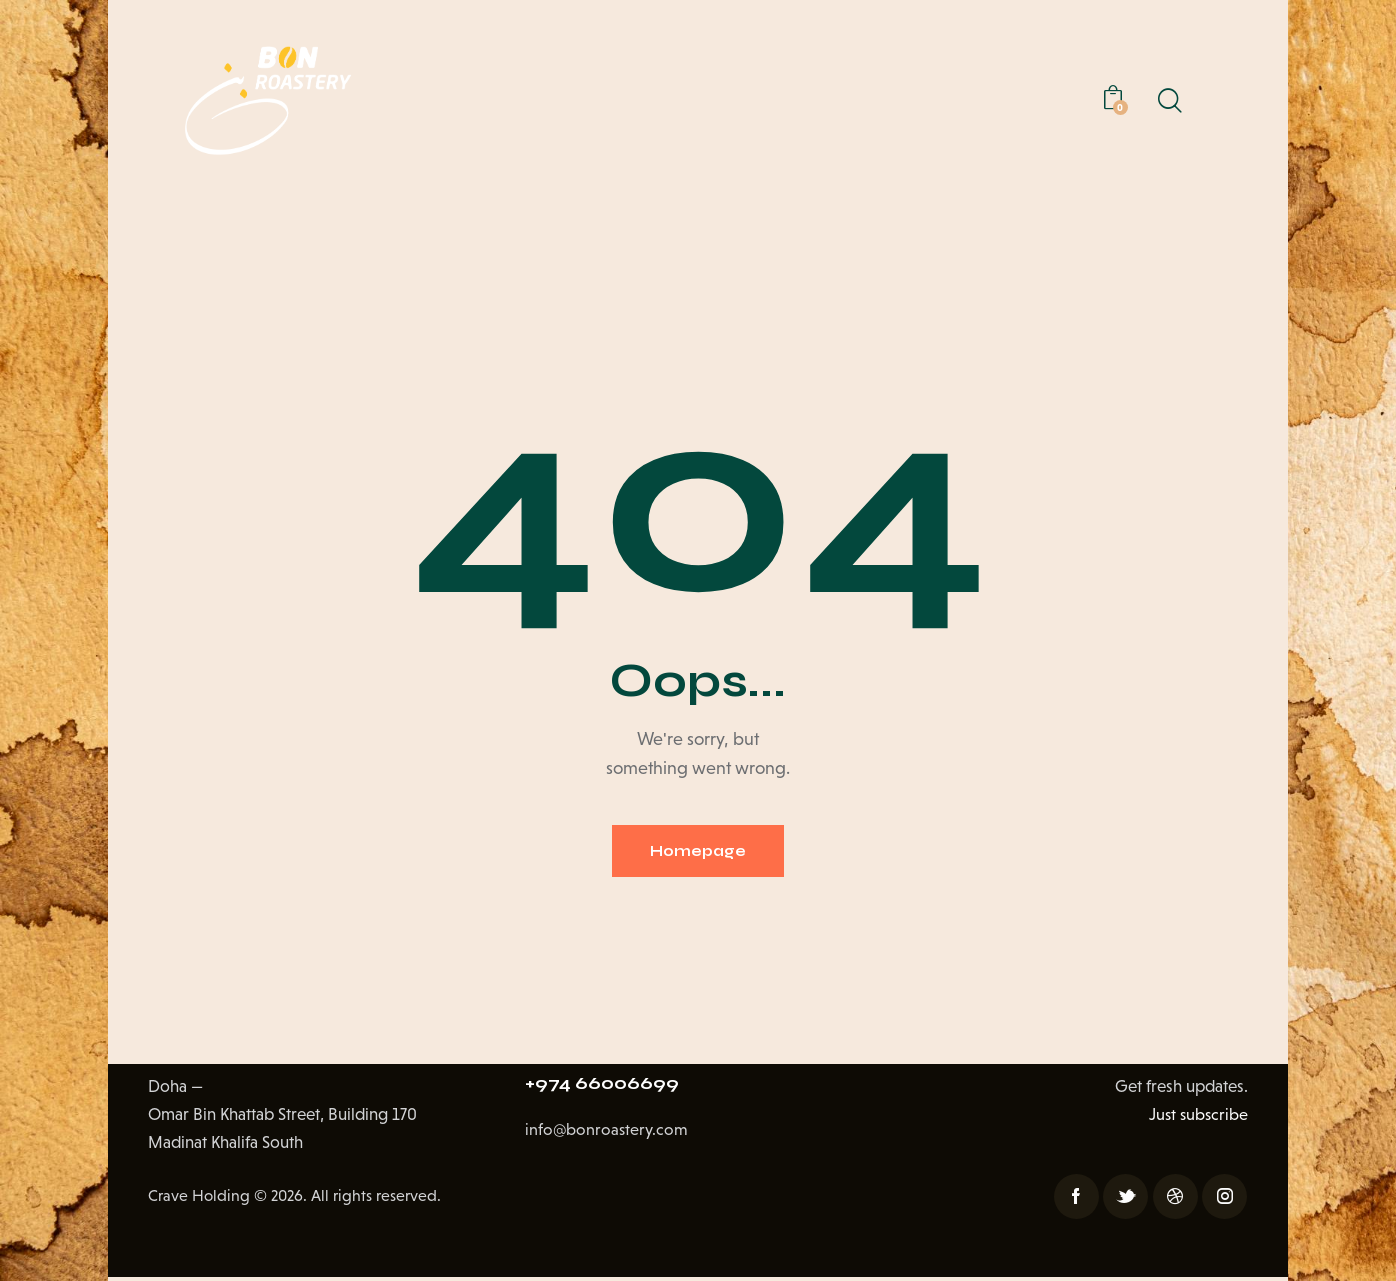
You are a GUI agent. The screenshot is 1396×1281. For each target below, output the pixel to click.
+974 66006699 (608, 1089)
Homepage (698, 852)
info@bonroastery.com (607, 1138)
